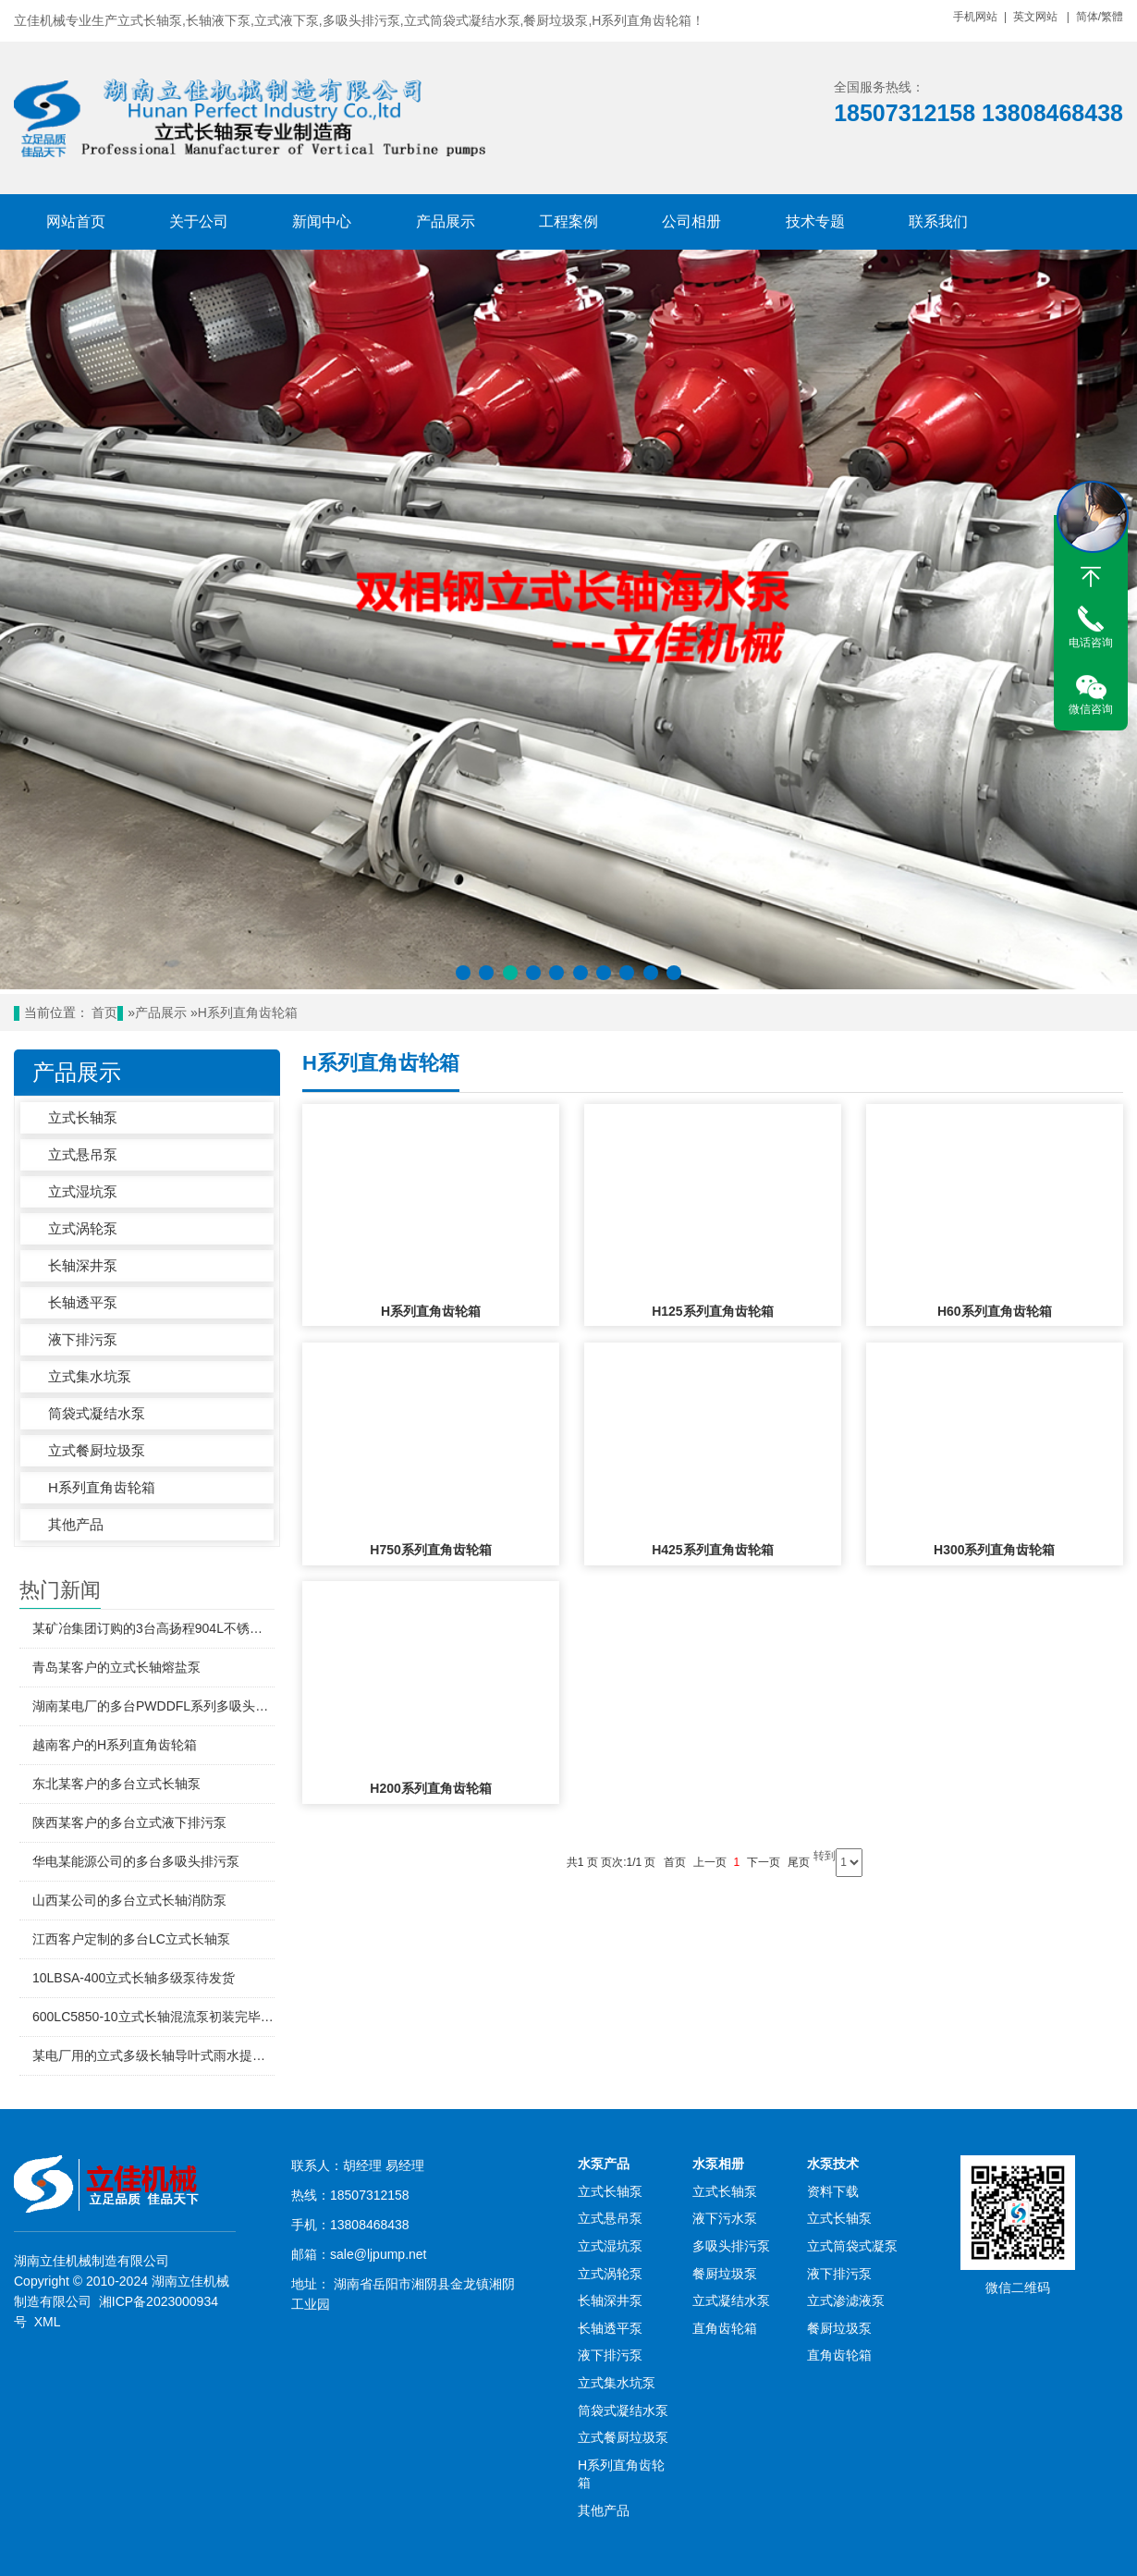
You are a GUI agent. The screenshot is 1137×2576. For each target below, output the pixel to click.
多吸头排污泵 (731, 2246)
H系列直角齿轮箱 (248, 1013)
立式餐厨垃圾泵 (96, 1450)
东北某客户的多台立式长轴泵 (116, 1783)
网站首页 (75, 221)
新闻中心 (321, 221)
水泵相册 (718, 2163)
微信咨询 (1091, 709)
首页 (104, 1013)
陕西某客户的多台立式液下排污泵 (129, 1822)
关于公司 (198, 221)
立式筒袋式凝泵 (852, 2246)
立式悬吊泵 (82, 1154)
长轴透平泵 (82, 1302)
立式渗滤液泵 (846, 2300)
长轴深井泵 (82, 1265)
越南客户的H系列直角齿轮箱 (114, 1744)
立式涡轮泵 (82, 1228)
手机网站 (975, 16)
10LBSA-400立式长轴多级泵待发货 (133, 1977)
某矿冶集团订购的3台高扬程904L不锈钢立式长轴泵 (153, 1628)
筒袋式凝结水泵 (96, 1413)
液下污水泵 (724, 2218)
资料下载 (833, 2191)
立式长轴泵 (82, 1117)
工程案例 (568, 221)
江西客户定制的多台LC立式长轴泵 (131, 1939)
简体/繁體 (1099, 16)
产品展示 (445, 221)
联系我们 (938, 221)
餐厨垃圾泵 (724, 2273)
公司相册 (691, 221)
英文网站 (1035, 16)
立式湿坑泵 (82, 1191)
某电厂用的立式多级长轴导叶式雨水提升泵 (153, 2055)
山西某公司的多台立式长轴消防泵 (129, 1900)
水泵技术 (833, 2163)
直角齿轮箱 (724, 2328)
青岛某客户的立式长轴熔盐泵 (116, 1667)
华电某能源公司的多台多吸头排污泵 (135, 1861)
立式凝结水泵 (731, 2300)
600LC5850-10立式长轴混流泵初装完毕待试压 (153, 2016)
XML (47, 2321)
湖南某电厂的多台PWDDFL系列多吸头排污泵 (153, 1706)
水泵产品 (604, 2163)
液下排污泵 (82, 1339)
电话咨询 (1091, 642)
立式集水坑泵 (89, 1376)
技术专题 (815, 221)
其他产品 (76, 1524)
